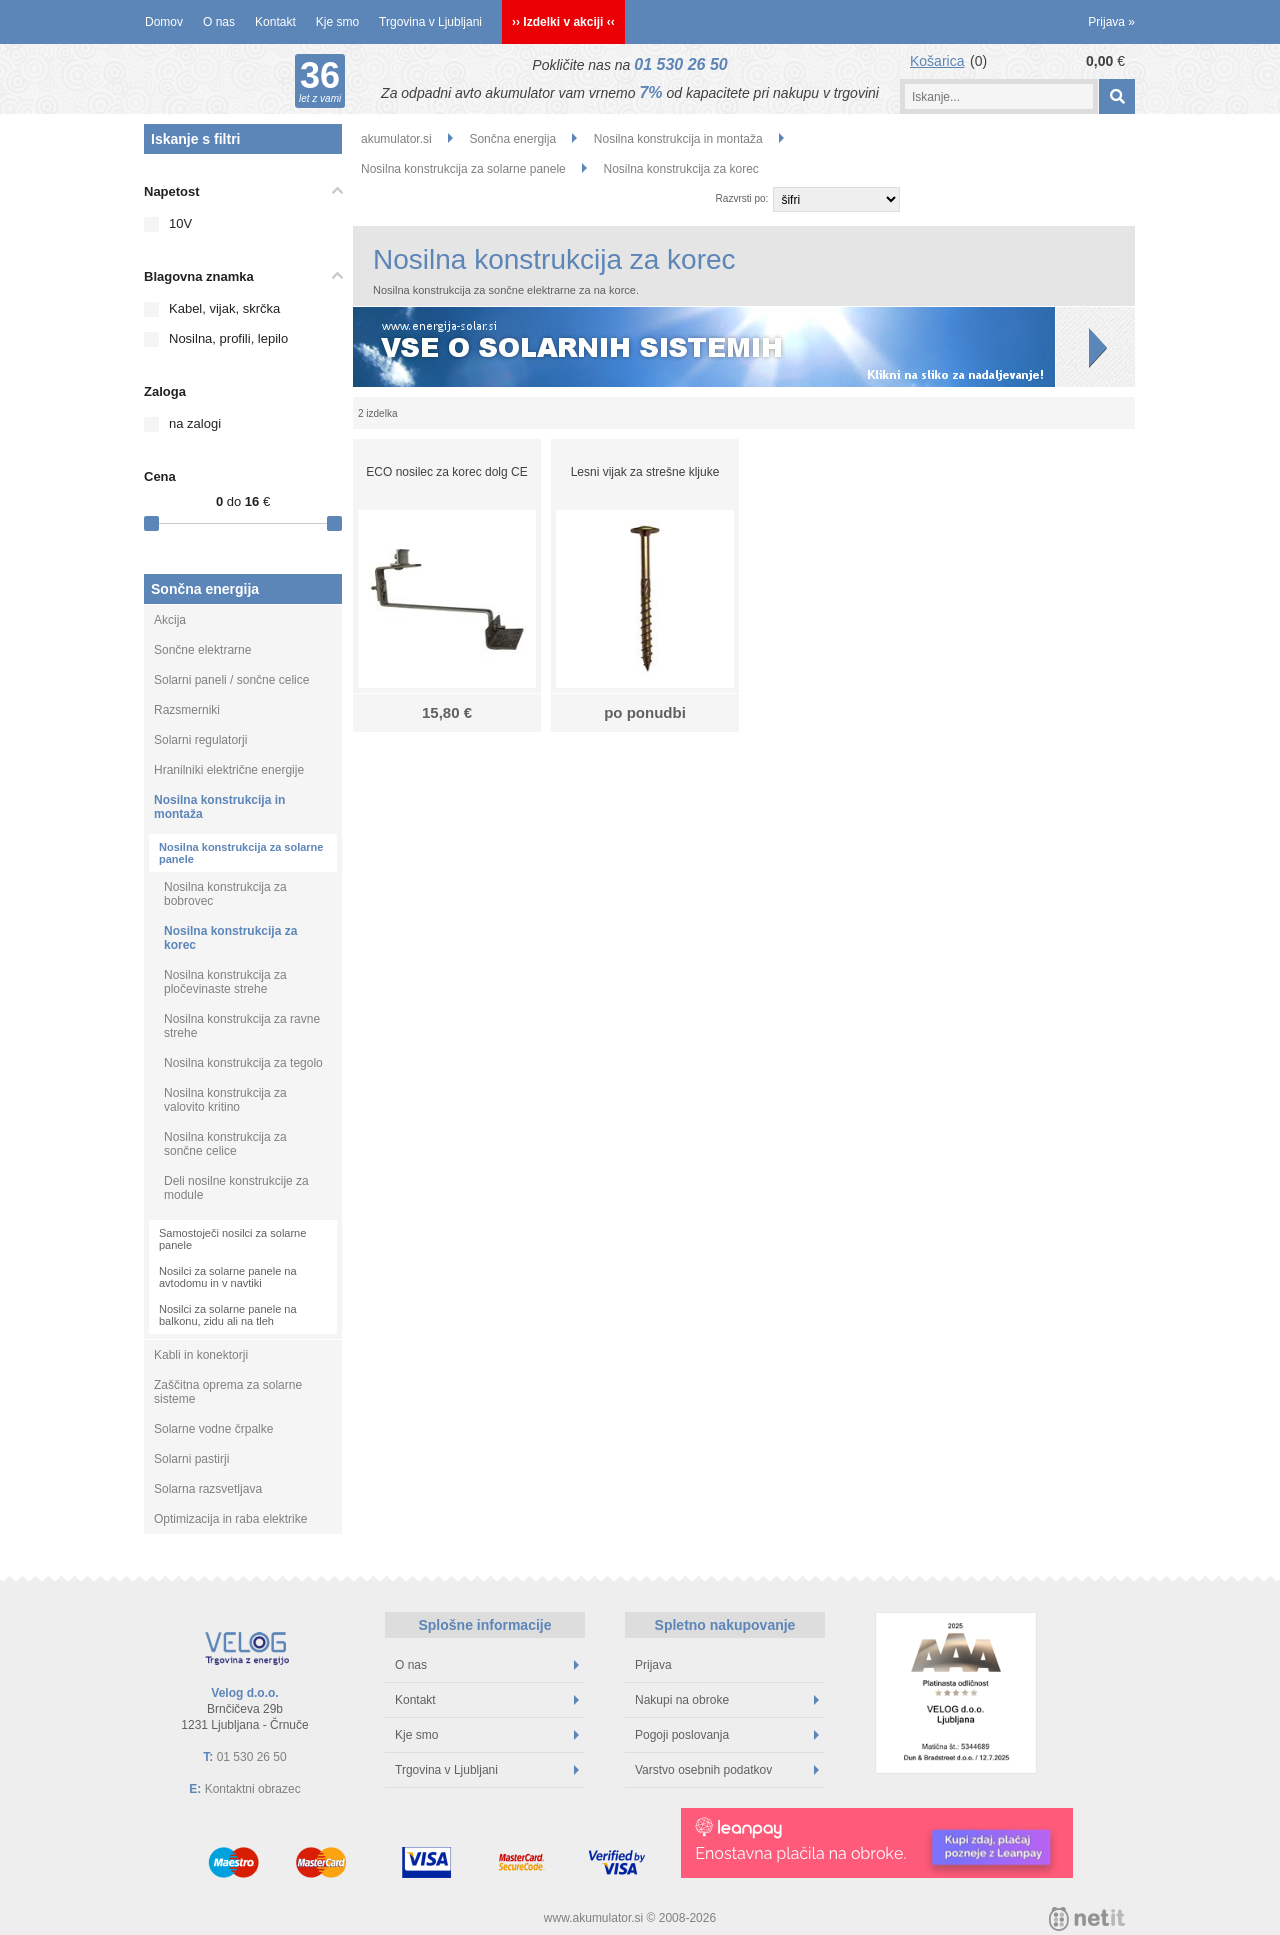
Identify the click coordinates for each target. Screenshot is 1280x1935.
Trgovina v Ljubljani (430, 22)
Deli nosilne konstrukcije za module (236, 1188)
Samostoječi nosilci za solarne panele (232, 1239)
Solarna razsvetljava (208, 1489)
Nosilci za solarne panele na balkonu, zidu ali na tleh (228, 1315)
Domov (164, 22)
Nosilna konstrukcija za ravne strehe (242, 1026)
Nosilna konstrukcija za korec (230, 938)
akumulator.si (396, 139)
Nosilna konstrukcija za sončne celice (225, 1144)
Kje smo (337, 22)
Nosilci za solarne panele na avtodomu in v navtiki (228, 1277)
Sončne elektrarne (202, 650)
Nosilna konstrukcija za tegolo (243, 1063)
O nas (219, 22)
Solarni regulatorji (200, 740)
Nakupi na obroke (727, 1700)
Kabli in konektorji (201, 1355)
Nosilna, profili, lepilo (228, 338)
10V (180, 223)
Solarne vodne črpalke (213, 1429)
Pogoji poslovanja (727, 1735)
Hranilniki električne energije (229, 770)
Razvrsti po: (742, 198)
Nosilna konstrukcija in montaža (219, 807)
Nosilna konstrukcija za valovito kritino (225, 1100)
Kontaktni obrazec (253, 1789)
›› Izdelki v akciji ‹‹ (563, 22)
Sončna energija (205, 589)
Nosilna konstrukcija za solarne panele (241, 853)
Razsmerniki (187, 710)
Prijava (1111, 22)
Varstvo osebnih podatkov (727, 1770)
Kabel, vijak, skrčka (224, 308)
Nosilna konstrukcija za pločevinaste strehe (225, 982)
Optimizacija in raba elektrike (230, 1519)
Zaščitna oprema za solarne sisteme (228, 1392)
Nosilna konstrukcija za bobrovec (225, 894)
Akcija (170, 620)
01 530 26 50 (680, 64)
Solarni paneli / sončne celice (231, 680)
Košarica (937, 61)
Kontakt (275, 22)
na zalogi (195, 423)
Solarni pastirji (191, 1459)
